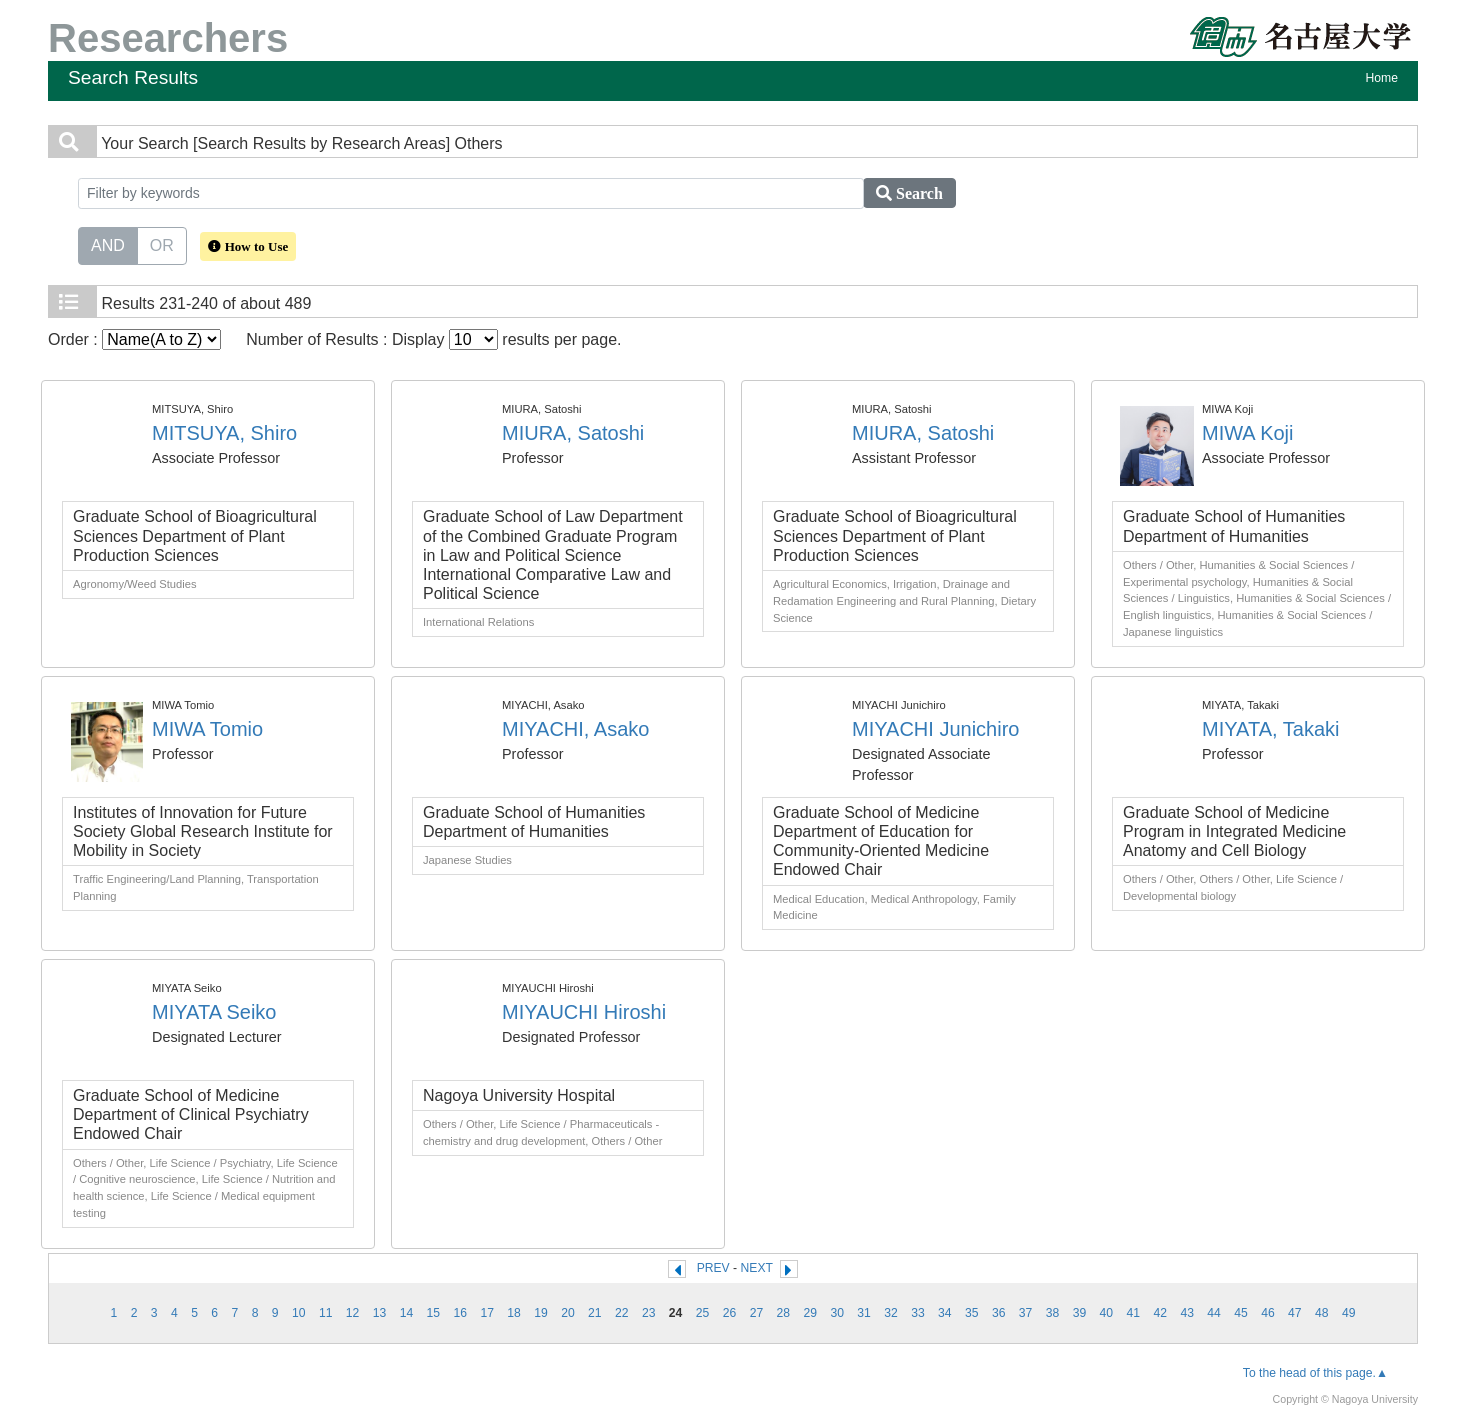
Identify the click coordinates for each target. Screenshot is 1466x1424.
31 (864, 1313)
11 (326, 1313)
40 (1107, 1313)
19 (541, 1313)
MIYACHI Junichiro (935, 729)
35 (972, 1313)
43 (1187, 1313)
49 (1349, 1313)
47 (1295, 1313)
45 (1241, 1313)
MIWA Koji (1248, 433)
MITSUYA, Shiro (224, 433)
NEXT (757, 1268)
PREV (713, 1268)
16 (460, 1313)
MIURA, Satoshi (573, 433)
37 (1026, 1313)
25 (703, 1313)
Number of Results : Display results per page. (433, 339)
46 (1268, 1313)
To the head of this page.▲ (1315, 1373)
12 (353, 1313)
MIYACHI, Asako (575, 729)
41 (1134, 1313)
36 (999, 1313)
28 (784, 1313)
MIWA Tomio (207, 729)
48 (1322, 1313)
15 (434, 1313)
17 (487, 1313)
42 (1160, 1313)
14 (407, 1313)
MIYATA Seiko (214, 1012)
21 (595, 1313)
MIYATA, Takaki (1270, 729)
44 (1214, 1313)
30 (837, 1313)
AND (108, 244)
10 (299, 1313)
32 (891, 1313)
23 (649, 1313)
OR (162, 244)
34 (945, 1313)
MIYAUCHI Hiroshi (584, 1012)
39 (1080, 1313)
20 (568, 1313)
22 (622, 1313)
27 (757, 1313)
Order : (134, 339)
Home (1382, 78)
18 (514, 1313)
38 (1053, 1313)
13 (380, 1313)
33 (918, 1313)
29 (810, 1313)
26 (730, 1313)
